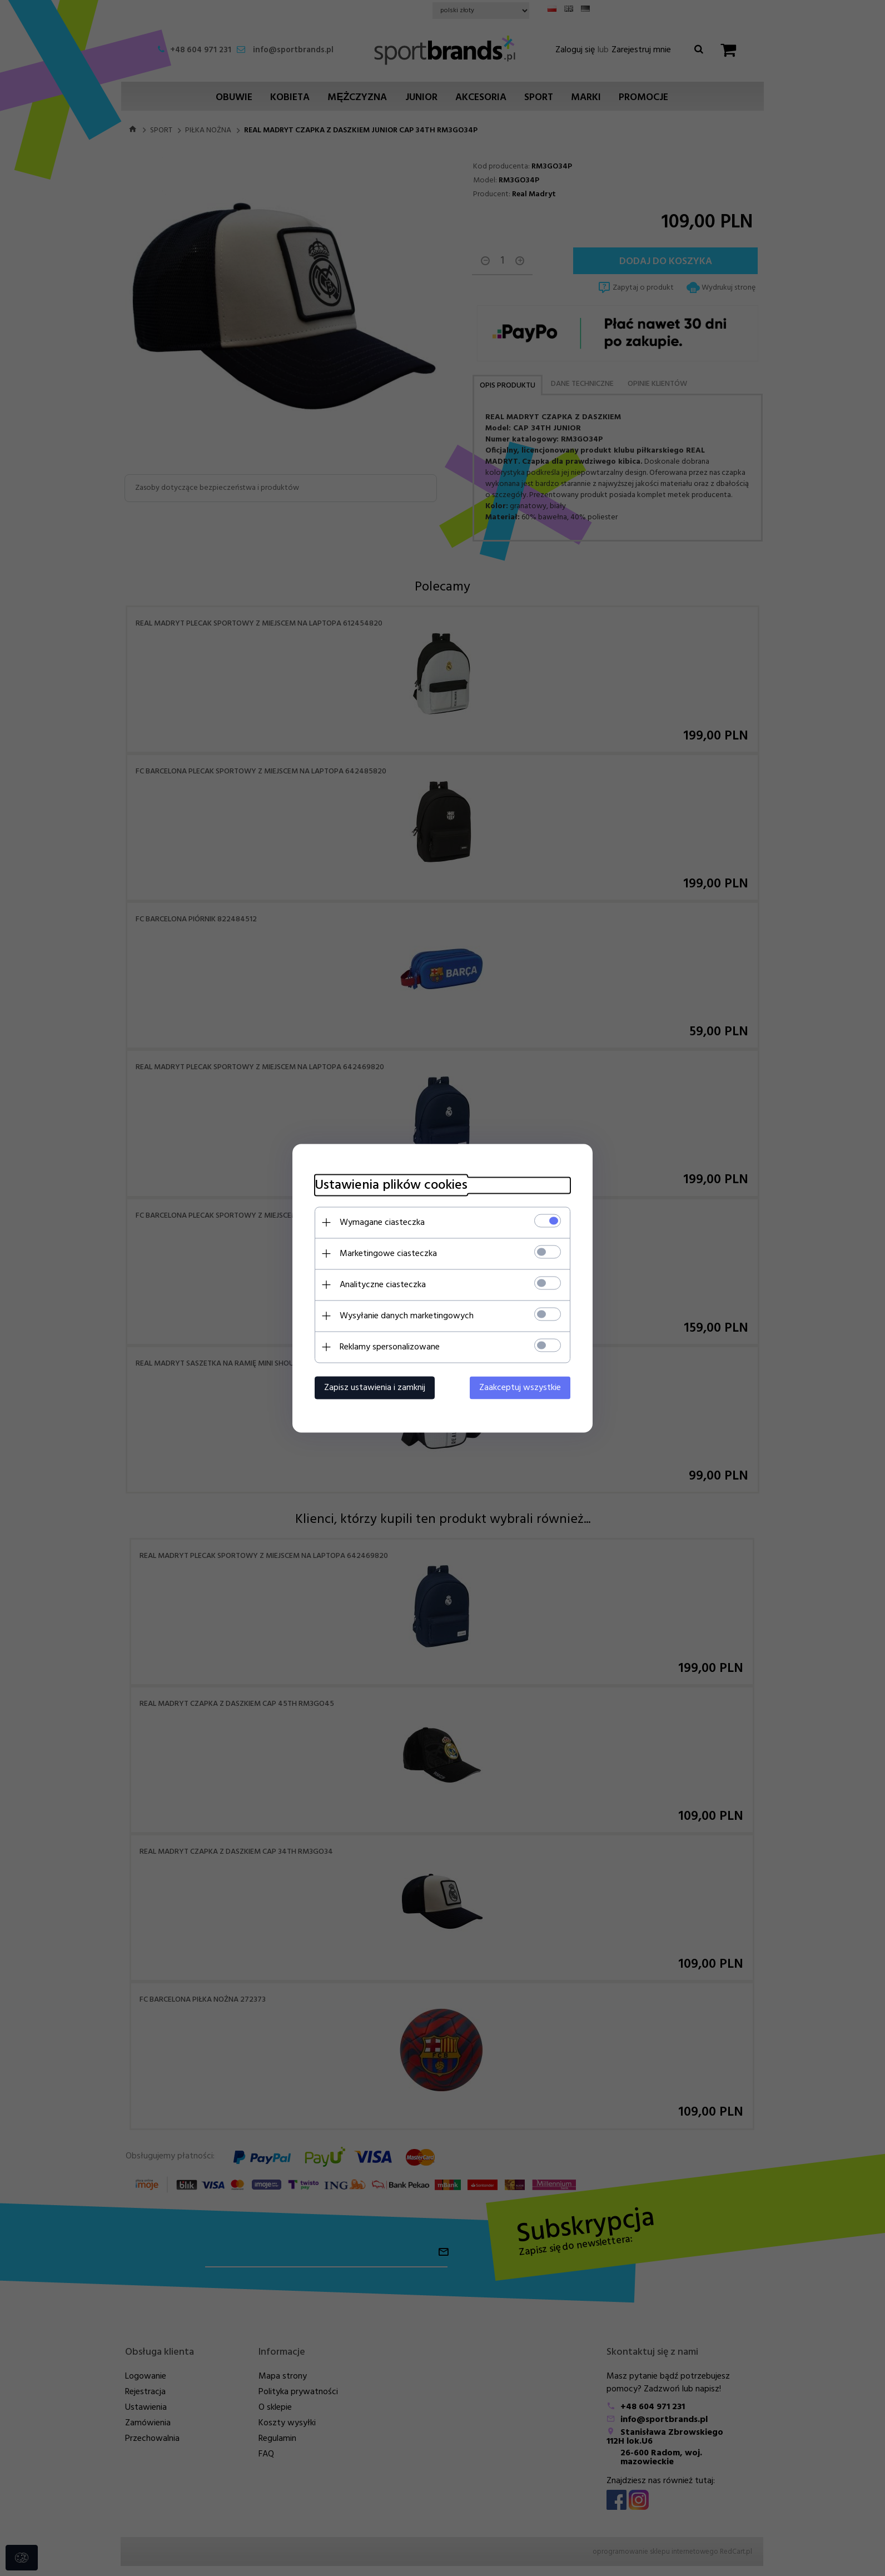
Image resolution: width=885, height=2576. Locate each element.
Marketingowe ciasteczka (388, 1253)
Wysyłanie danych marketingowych (407, 1315)
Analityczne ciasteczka (383, 1284)
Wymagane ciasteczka (382, 1222)
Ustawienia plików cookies (391, 1185)
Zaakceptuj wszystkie (520, 1387)
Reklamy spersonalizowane (390, 1346)
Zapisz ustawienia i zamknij (374, 1387)
